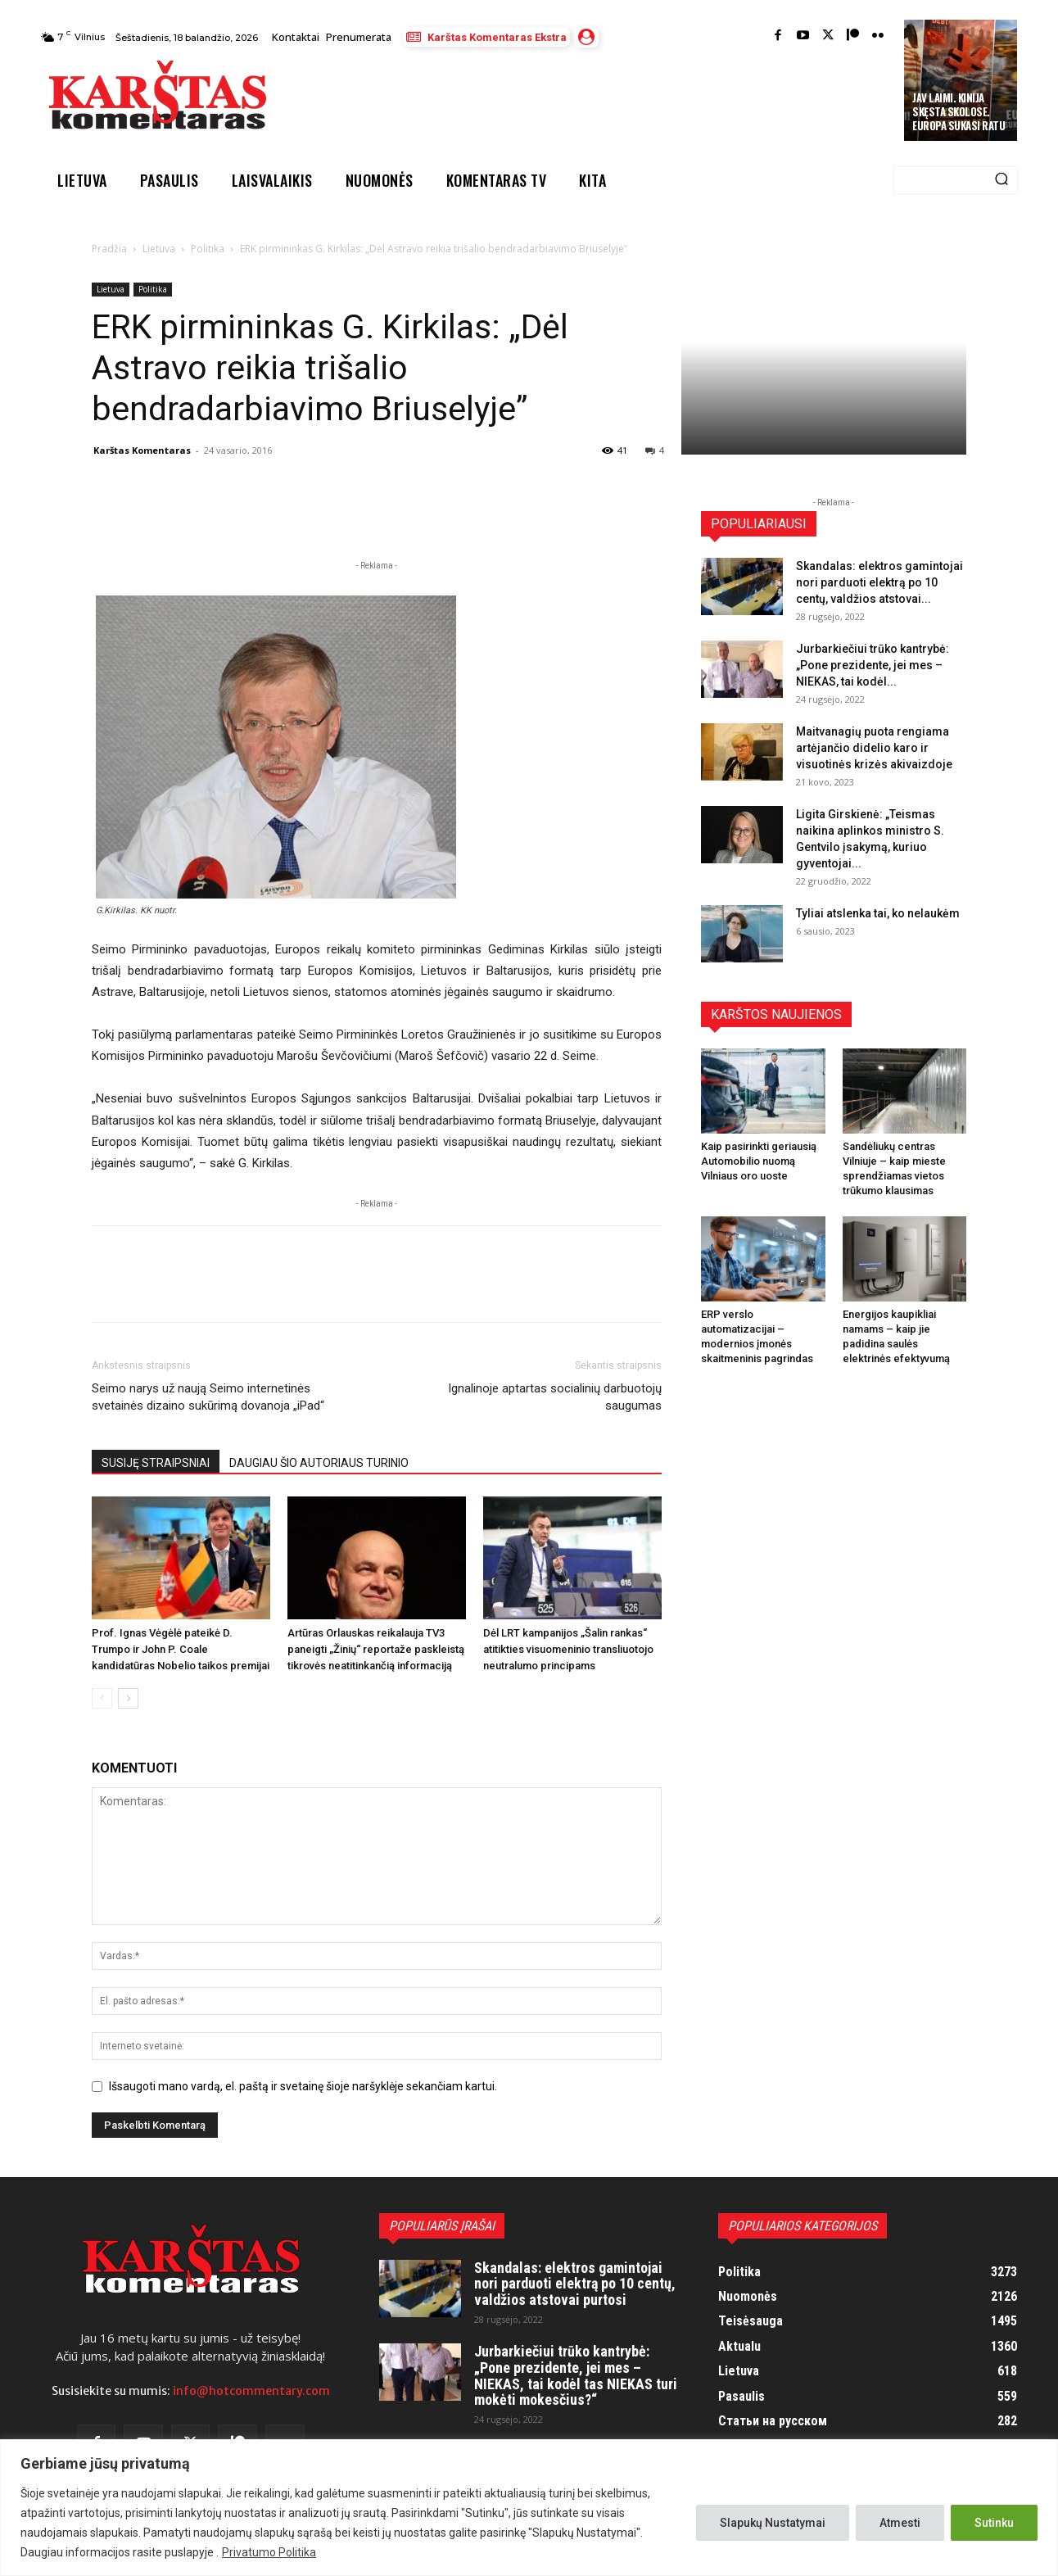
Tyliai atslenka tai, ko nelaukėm (878, 913)
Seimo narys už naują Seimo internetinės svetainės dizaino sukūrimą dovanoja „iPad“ (208, 1397)
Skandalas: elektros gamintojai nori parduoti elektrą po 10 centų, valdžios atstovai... (879, 582)
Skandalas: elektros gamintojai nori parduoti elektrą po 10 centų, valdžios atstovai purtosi (575, 2284)
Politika (207, 249)
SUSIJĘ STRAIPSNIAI (156, 1462)
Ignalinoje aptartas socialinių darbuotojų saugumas (555, 1397)
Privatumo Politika (269, 2552)
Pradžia (109, 249)
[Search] (1001, 180)
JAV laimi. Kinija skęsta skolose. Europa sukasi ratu (958, 111)
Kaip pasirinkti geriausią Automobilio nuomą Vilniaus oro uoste (758, 1161)
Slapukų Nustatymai (772, 2522)
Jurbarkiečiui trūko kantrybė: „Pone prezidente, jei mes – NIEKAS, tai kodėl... (872, 665)
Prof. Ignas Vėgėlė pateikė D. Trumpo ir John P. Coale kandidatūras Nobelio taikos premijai (180, 1649)
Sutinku (994, 2522)
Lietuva (158, 249)
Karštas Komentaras (142, 450)
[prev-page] (102, 1698)
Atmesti (899, 2522)
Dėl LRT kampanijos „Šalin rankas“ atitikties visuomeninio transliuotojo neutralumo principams (568, 1649)
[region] (529, 2507)
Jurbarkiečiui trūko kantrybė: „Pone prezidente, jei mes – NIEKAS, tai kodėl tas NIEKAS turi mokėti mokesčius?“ (575, 2375)
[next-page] (128, 1698)
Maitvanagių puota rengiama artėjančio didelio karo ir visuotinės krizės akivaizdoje (874, 748)
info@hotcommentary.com (251, 2391)
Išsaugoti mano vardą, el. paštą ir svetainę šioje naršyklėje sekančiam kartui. (303, 2086)
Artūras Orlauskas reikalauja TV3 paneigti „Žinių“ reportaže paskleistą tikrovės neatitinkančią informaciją (375, 1649)
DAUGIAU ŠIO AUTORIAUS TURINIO (319, 1462)
